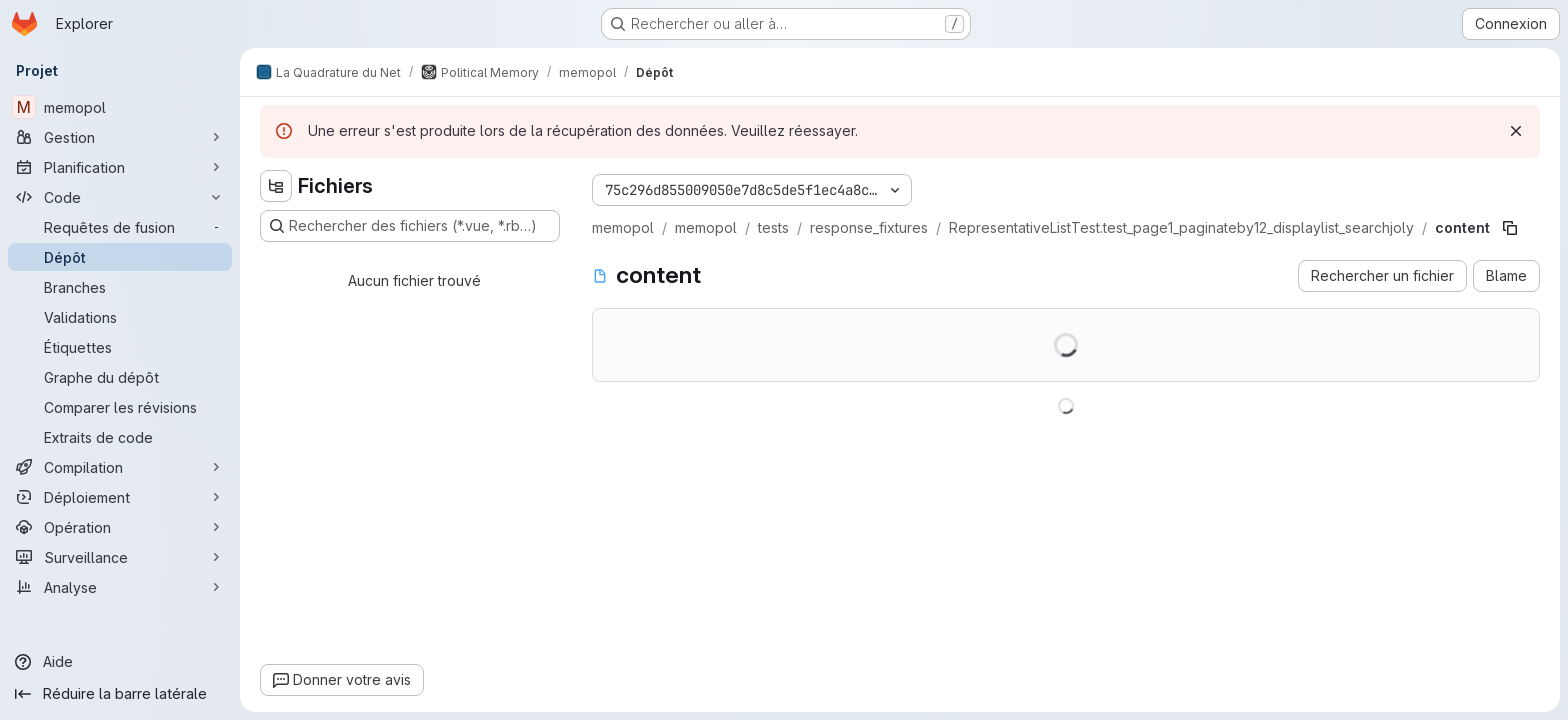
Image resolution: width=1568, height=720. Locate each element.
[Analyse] (120, 587)
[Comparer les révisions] (120, 407)
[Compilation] (120, 467)
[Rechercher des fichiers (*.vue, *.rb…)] (410, 226)
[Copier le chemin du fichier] (1510, 228)
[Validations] (120, 317)
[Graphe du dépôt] (120, 377)
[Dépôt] (120, 257)
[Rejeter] (1516, 131)
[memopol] (120, 107)
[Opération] (120, 527)
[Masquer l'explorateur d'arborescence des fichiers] (276, 186)
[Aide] (120, 662)
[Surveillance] (120, 557)
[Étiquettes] (120, 347)
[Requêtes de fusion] (120, 227)
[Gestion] (120, 137)
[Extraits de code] (120, 437)
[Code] (120, 197)
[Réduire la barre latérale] (120, 694)
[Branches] (120, 287)
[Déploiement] (120, 497)
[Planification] (120, 167)
